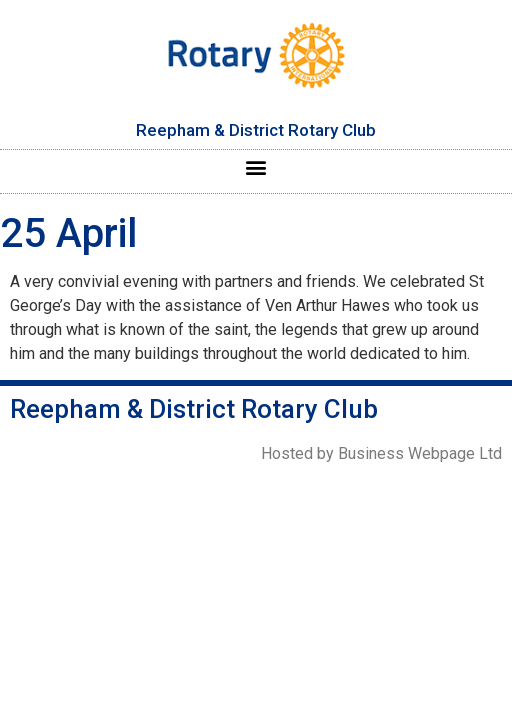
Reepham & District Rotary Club (256, 130)
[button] (256, 166)
